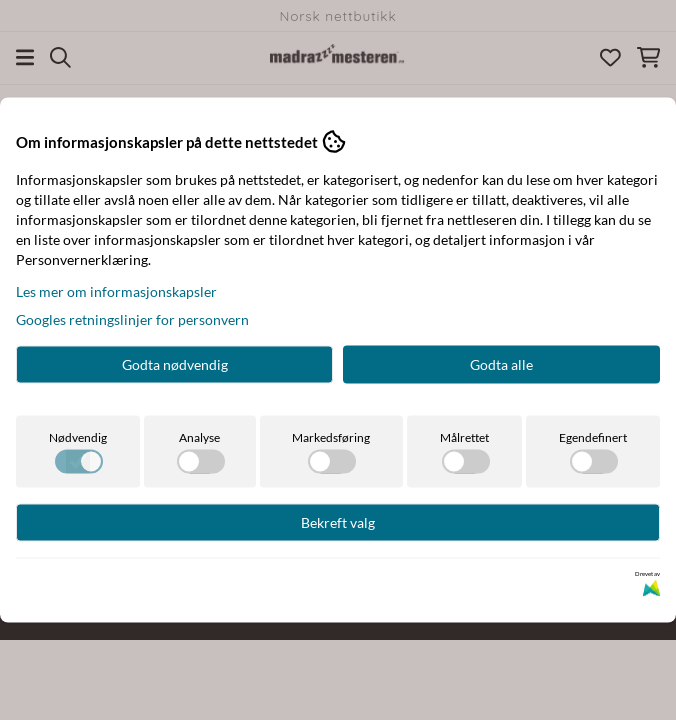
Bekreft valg (338, 522)
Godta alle (501, 364)
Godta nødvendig (175, 364)
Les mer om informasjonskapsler (116, 291)
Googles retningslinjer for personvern (132, 319)
